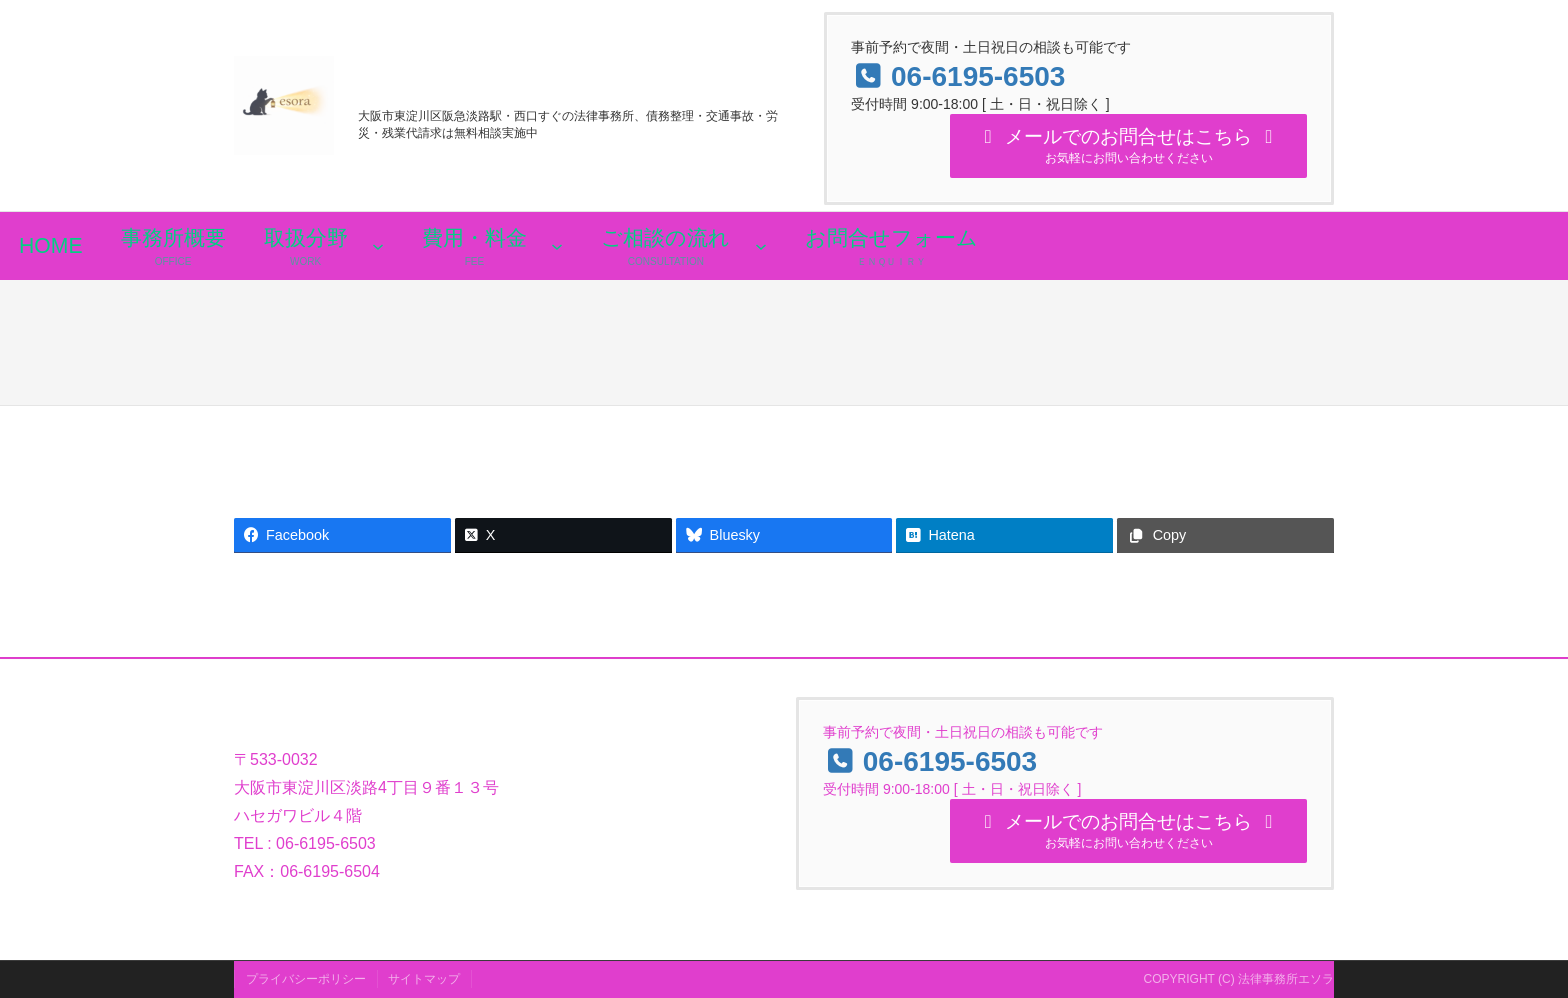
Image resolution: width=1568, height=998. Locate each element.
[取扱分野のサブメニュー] (378, 254)
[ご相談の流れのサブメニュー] (761, 254)
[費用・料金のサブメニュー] (557, 254)
